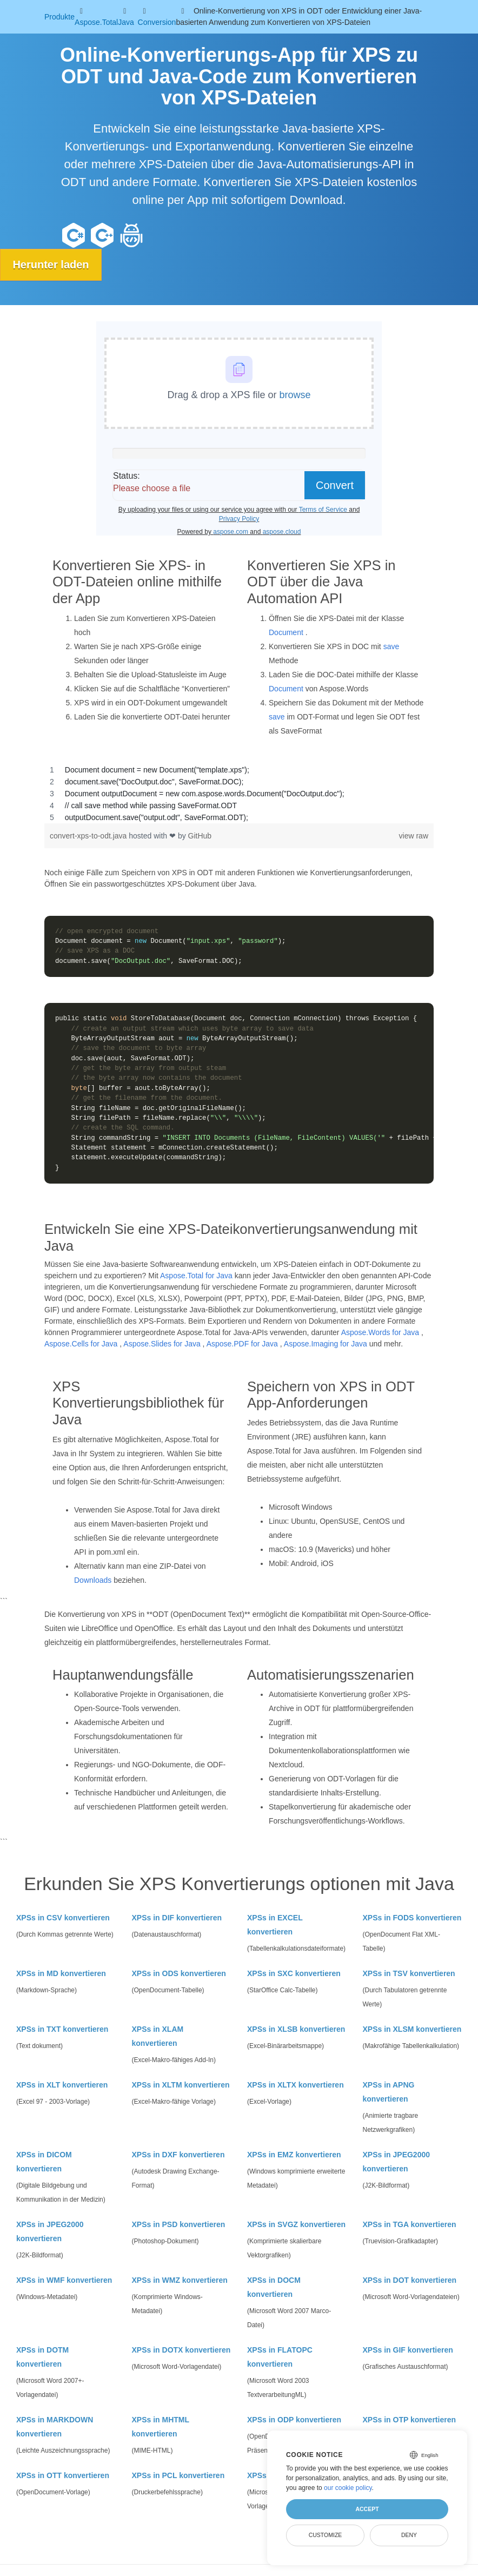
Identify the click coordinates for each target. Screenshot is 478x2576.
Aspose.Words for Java (380, 1331)
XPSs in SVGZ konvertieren (296, 2224)
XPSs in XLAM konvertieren (158, 2036)
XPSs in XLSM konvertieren (412, 2029)
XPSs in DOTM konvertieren (42, 2357)
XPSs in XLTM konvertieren (181, 2084)
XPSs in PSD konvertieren (178, 2224)
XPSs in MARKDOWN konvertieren (54, 2426)
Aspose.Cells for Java (80, 1343)
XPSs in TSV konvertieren (409, 1973)
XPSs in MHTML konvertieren (160, 2426)
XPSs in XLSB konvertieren (296, 2029)
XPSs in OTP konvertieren (409, 2419)
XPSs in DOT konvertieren (410, 2280)
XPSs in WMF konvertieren (64, 2280)
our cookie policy (348, 2488)
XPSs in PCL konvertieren (178, 2475)
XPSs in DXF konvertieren (178, 2154)
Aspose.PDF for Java (242, 1343)
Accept (367, 2509)
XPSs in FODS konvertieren (412, 1917)
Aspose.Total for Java (196, 1275)
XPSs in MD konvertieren (61, 1973)
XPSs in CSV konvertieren (63, 1917)
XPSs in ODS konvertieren (179, 1973)
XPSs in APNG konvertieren (389, 2091)
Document (286, 632)
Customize (325, 2535)
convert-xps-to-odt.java (89, 835)
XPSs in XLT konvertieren (62, 2084)
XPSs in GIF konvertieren (408, 2350)
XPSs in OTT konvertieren (62, 2475)
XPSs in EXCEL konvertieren (274, 1924)
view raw (413, 835)
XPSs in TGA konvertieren (409, 2224)
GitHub (200, 835)
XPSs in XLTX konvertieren (295, 2084)
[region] (239, 793)
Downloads (92, 1579)
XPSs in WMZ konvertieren (180, 2280)
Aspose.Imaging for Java (325, 1343)
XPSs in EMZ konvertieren (294, 2154)
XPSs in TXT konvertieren (62, 2029)
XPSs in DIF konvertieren (177, 1917)
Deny (409, 2535)
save (391, 646)
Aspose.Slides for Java (161, 1343)
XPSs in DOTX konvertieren (181, 2350)
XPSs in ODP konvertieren (294, 2419)
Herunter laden (52, 264)
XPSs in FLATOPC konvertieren (280, 2357)
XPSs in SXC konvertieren (294, 1973)
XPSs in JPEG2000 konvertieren (396, 2161)
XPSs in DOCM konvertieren (274, 2287)
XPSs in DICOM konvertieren (44, 2161)
